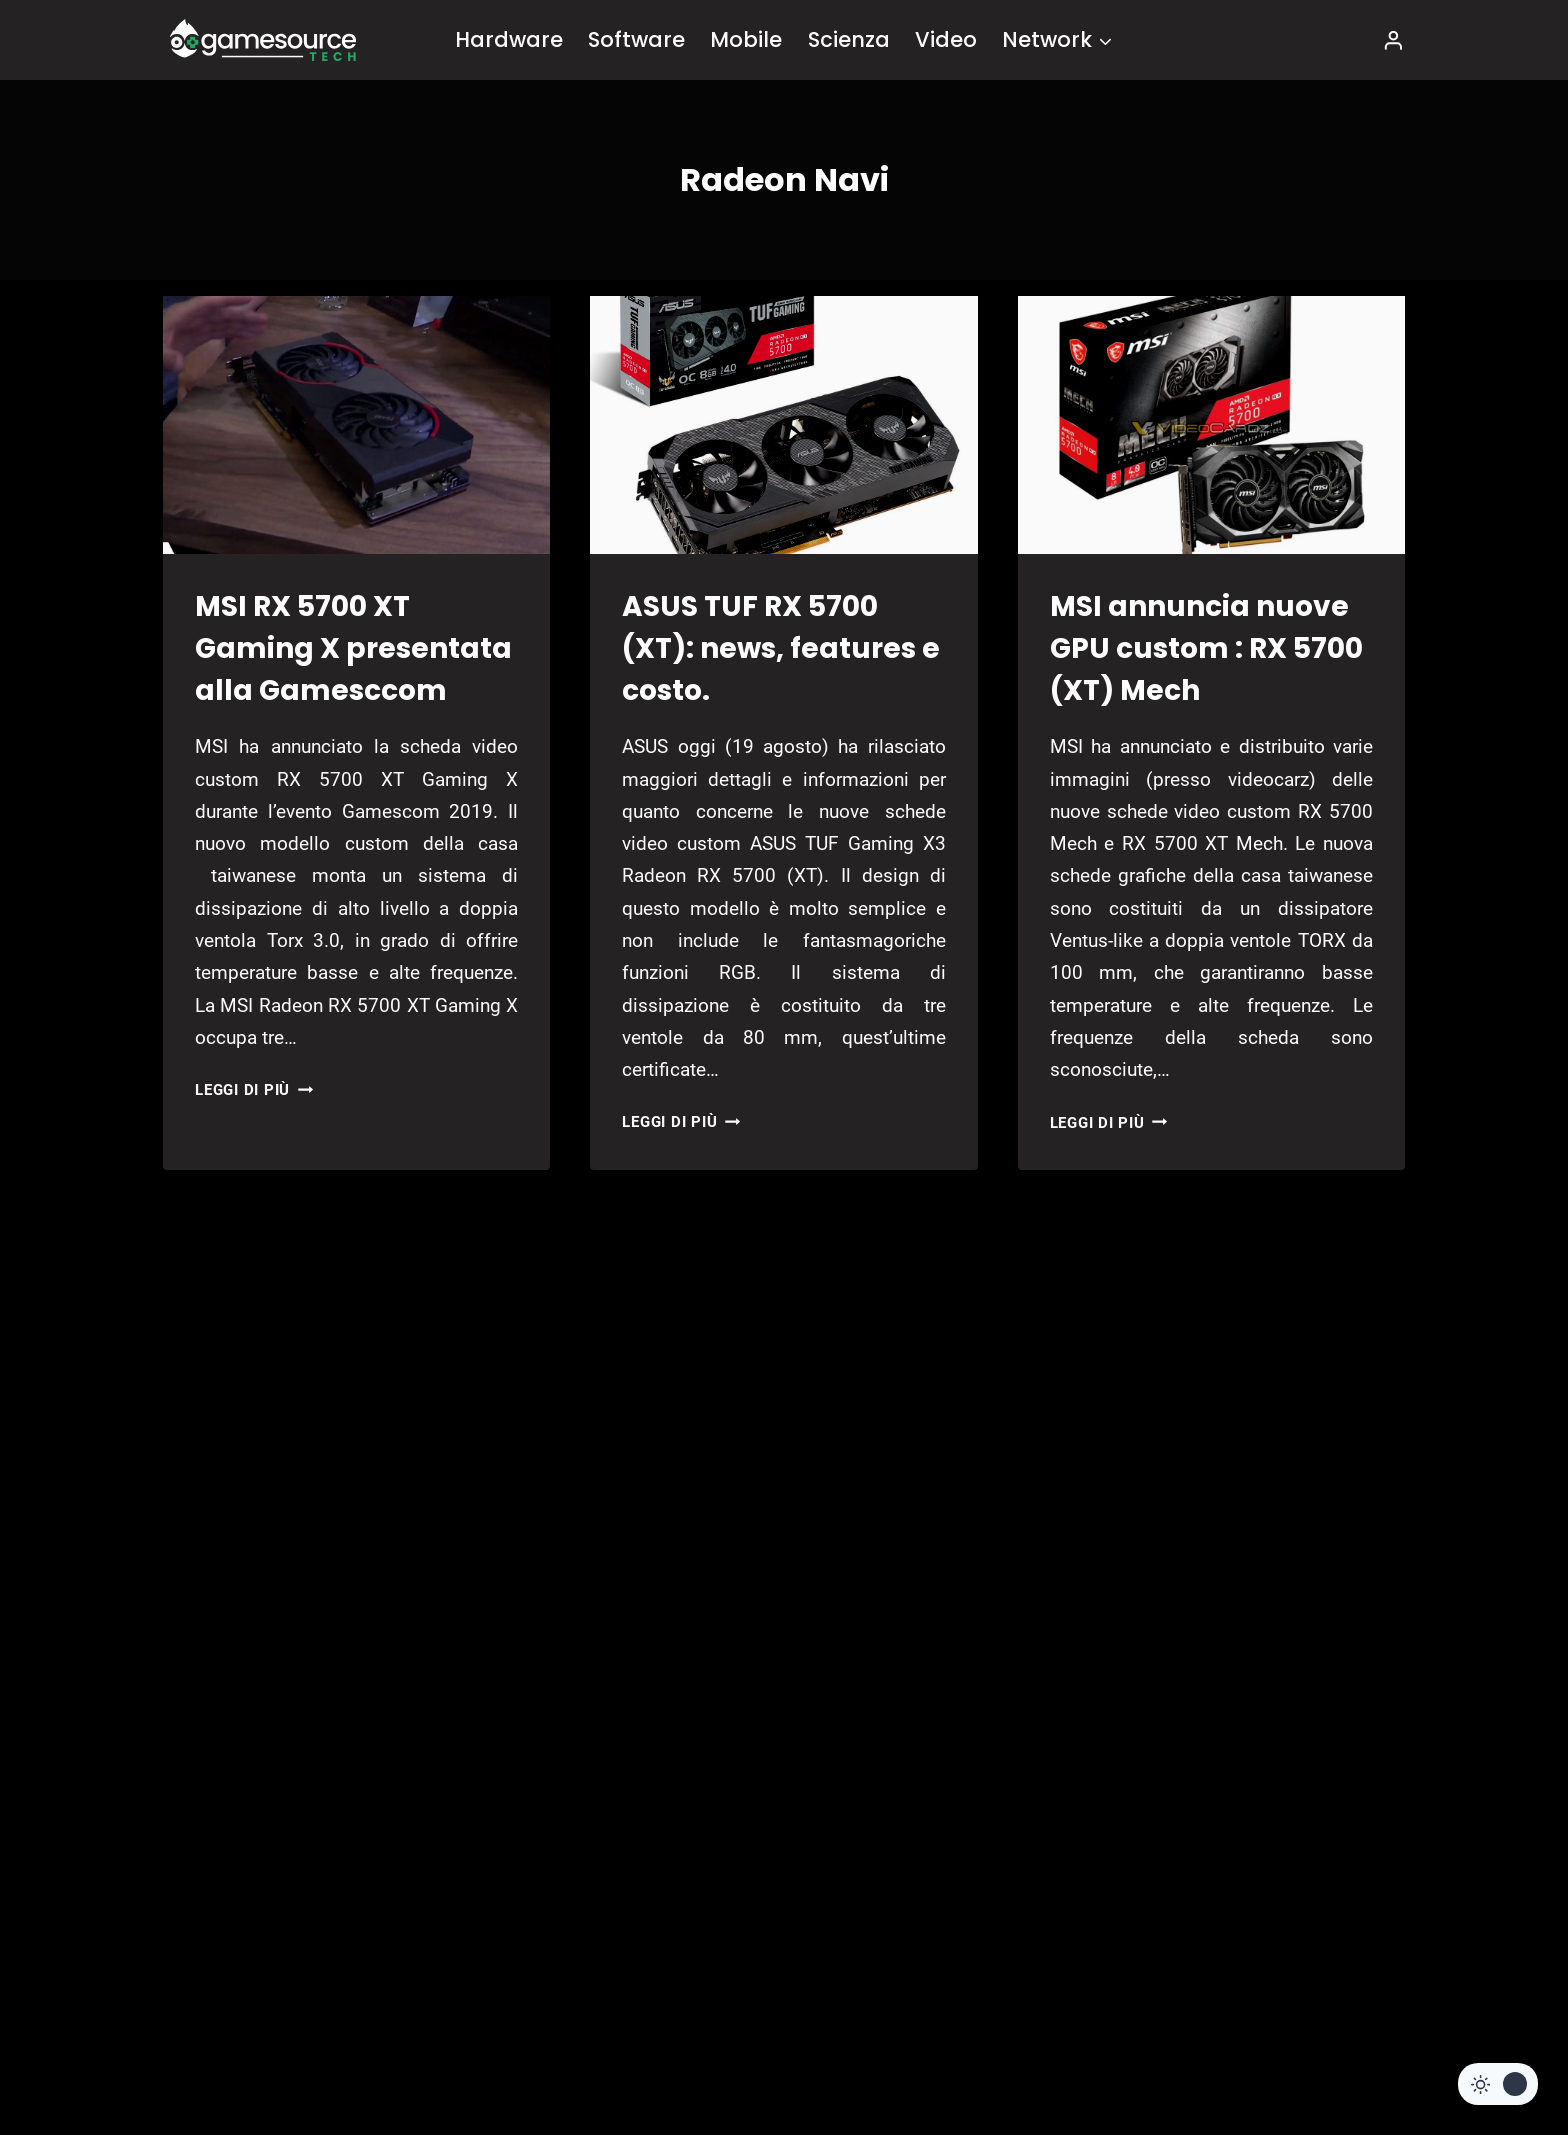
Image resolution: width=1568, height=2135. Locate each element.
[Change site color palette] (1498, 2084)
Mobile (746, 39)
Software (636, 39)
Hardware (509, 39)
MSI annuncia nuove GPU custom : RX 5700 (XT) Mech (1206, 648)
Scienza (849, 39)
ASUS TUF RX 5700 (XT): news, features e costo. (781, 648)
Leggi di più (254, 1090)
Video (946, 39)
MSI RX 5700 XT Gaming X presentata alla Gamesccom (353, 648)
